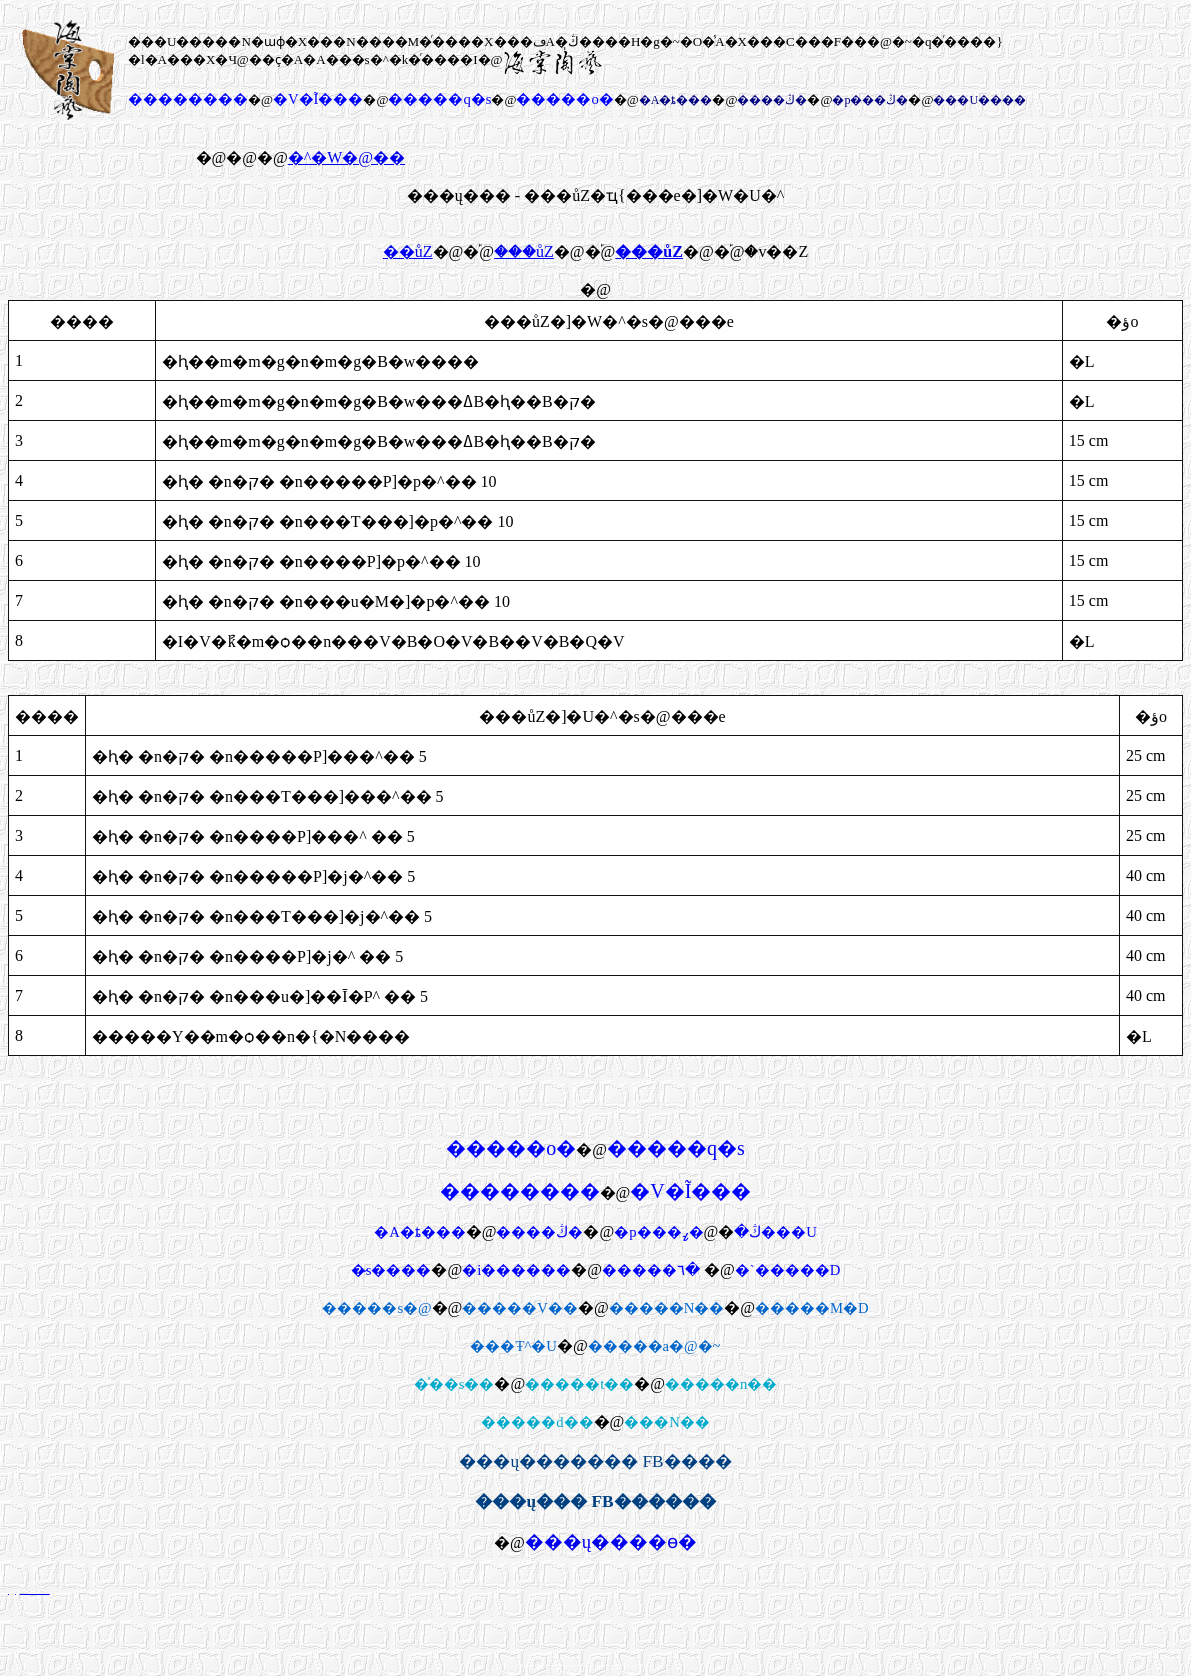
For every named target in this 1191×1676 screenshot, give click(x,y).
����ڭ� (772, 100)
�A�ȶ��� (676, 100)
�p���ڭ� (870, 100)
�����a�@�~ (654, 1346)
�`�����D (787, 1270)
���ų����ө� (611, 1541)
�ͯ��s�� (454, 1384)
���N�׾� (667, 1422)
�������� (188, 99)
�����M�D (812, 1308)
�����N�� (667, 1308)
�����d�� (537, 1422)
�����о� (564, 99)
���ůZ (524, 251)
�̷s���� (391, 1270)
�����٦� (651, 1270)
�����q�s (439, 99)
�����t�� (579, 1384)
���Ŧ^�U (513, 1346)
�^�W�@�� (346, 157)
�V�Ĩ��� (318, 99)
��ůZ (408, 251)
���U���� (979, 100)
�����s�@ (376, 1308)
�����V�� (520, 1308)
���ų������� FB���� (595, 1461)
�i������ (516, 1270)
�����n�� (721, 1384)
